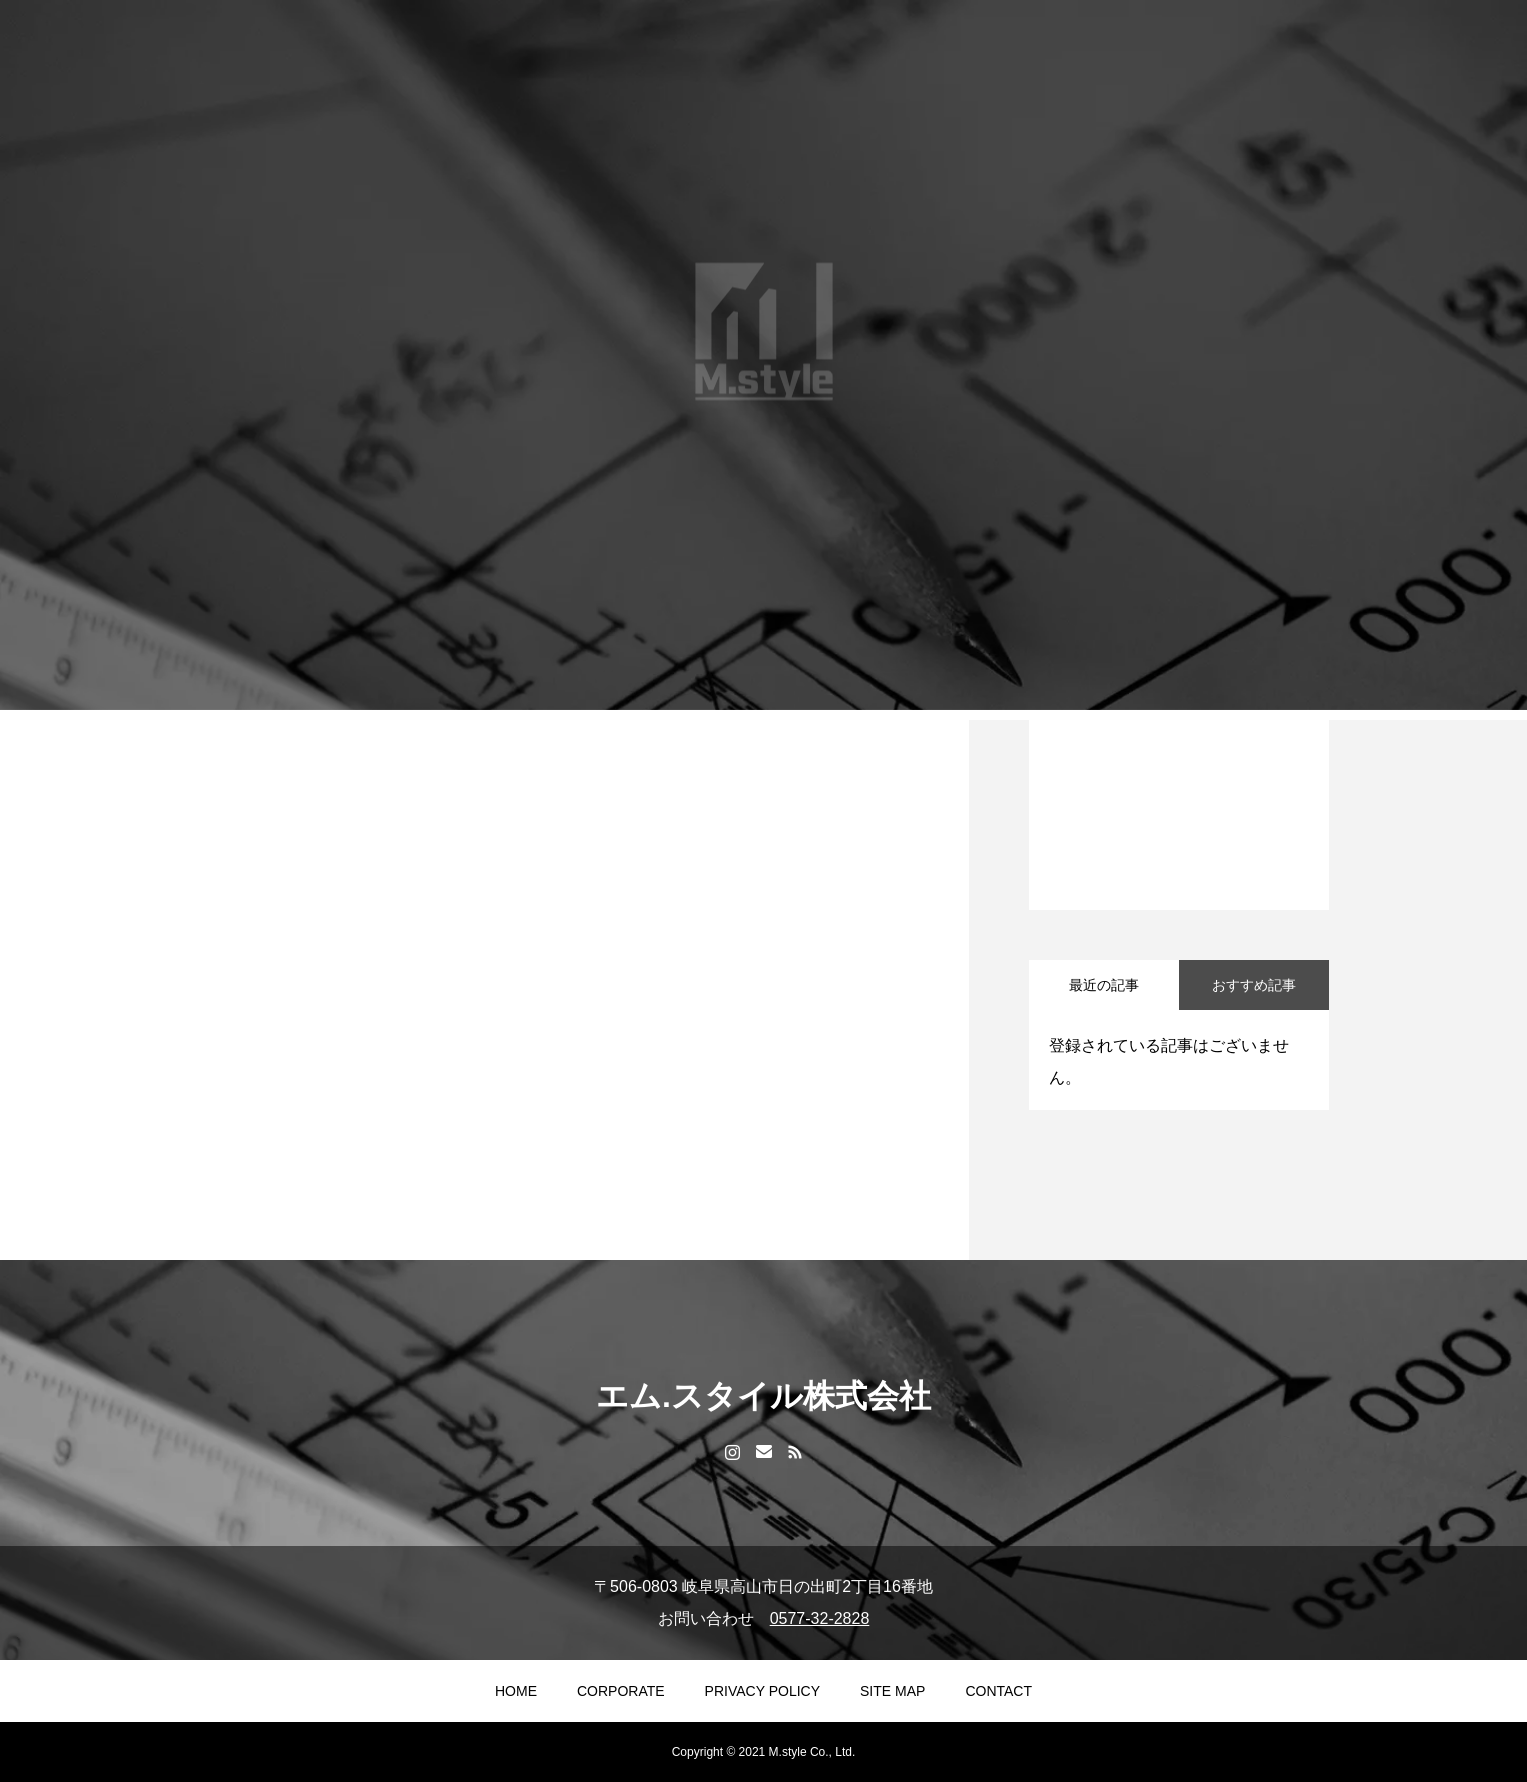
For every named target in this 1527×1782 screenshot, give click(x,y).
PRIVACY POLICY (762, 1691)
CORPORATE (621, 1691)
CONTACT (998, 1691)
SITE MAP (892, 1691)
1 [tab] (1180, 858)
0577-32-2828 (820, 1618)
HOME (516, 1691)
